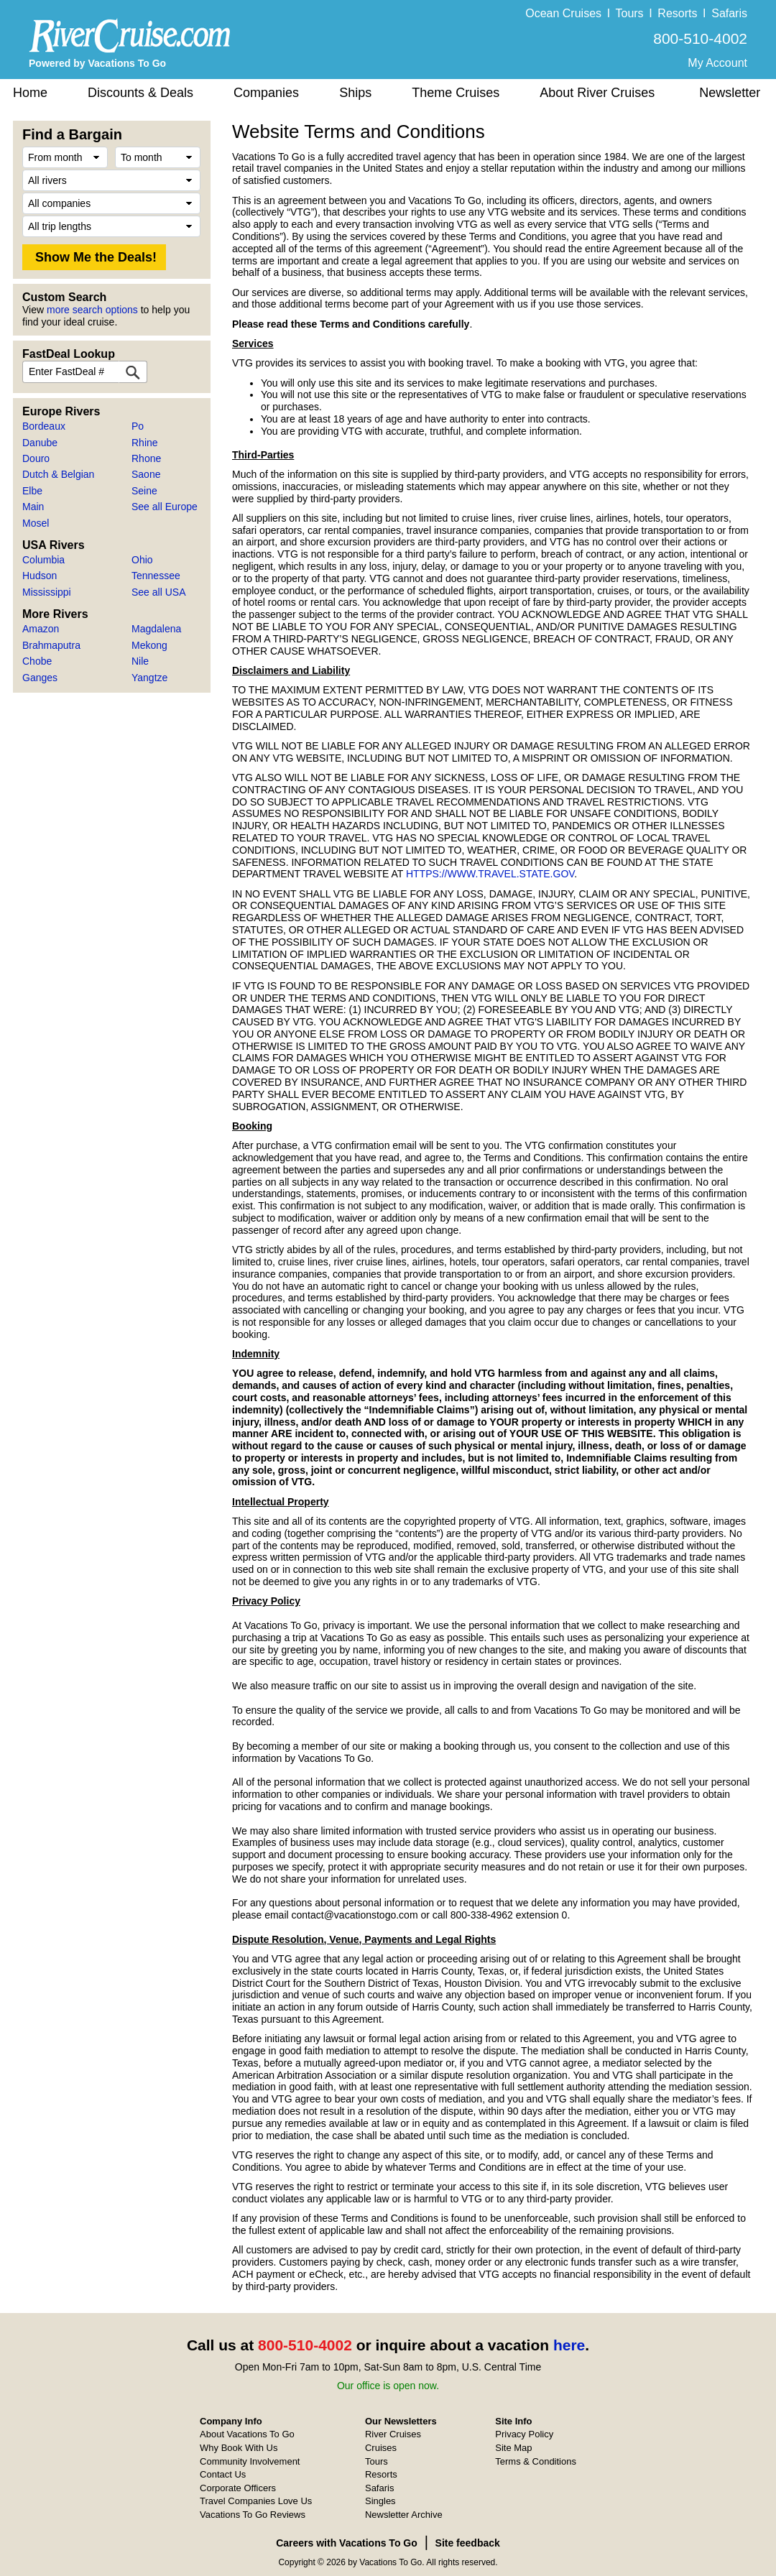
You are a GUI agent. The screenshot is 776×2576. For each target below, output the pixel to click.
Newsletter (729, 93)
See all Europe (164, 506)
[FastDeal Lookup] (133, 372)
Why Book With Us (238, 2447)
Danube (39, 442)
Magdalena (156, 628)
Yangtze (149, 677)
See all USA (158, 592)
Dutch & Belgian (58, 474)
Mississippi (46, 592)
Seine (144, 491)
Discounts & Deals (140, 93)
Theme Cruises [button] (455, 93)
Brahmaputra (51, 645)
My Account (717, 63)
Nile (140, 661)
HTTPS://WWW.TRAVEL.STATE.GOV (490, 874)
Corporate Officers (238, 2488)
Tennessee (155, 575)
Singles (380, 2501)
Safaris (729, 13)
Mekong (149, 645)
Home (30, 93)
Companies (266, 93)
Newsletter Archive (404, 2514)
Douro (36, 458)
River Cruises (393, 2434)
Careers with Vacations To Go (346, 2543)
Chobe (37, 661)
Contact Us (223, 2474)
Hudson (39, 575)
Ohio (142, 559)
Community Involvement (250, 2461)
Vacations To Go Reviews (252, 2514)
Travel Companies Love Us (256, 2501)
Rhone (146, 458)
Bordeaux (43, 426)
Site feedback (467, 2543)
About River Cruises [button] (597, 93)
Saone (145, 474)
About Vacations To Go (247, 2434)
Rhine (144, 442)
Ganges (39, 677)
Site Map (513, 2447)
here (569, 2345)
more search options (92, 309)
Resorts (677, 13)
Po (137, 426)
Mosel (35, 523)
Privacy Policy (524, 2434)
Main (33, 506)
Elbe (32, 491)
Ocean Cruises (563, 13)
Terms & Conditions (535, 2461)
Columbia (43, 559)
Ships (355, 93)
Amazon (40, 628)
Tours (629, 13)
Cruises (381, 2447)
